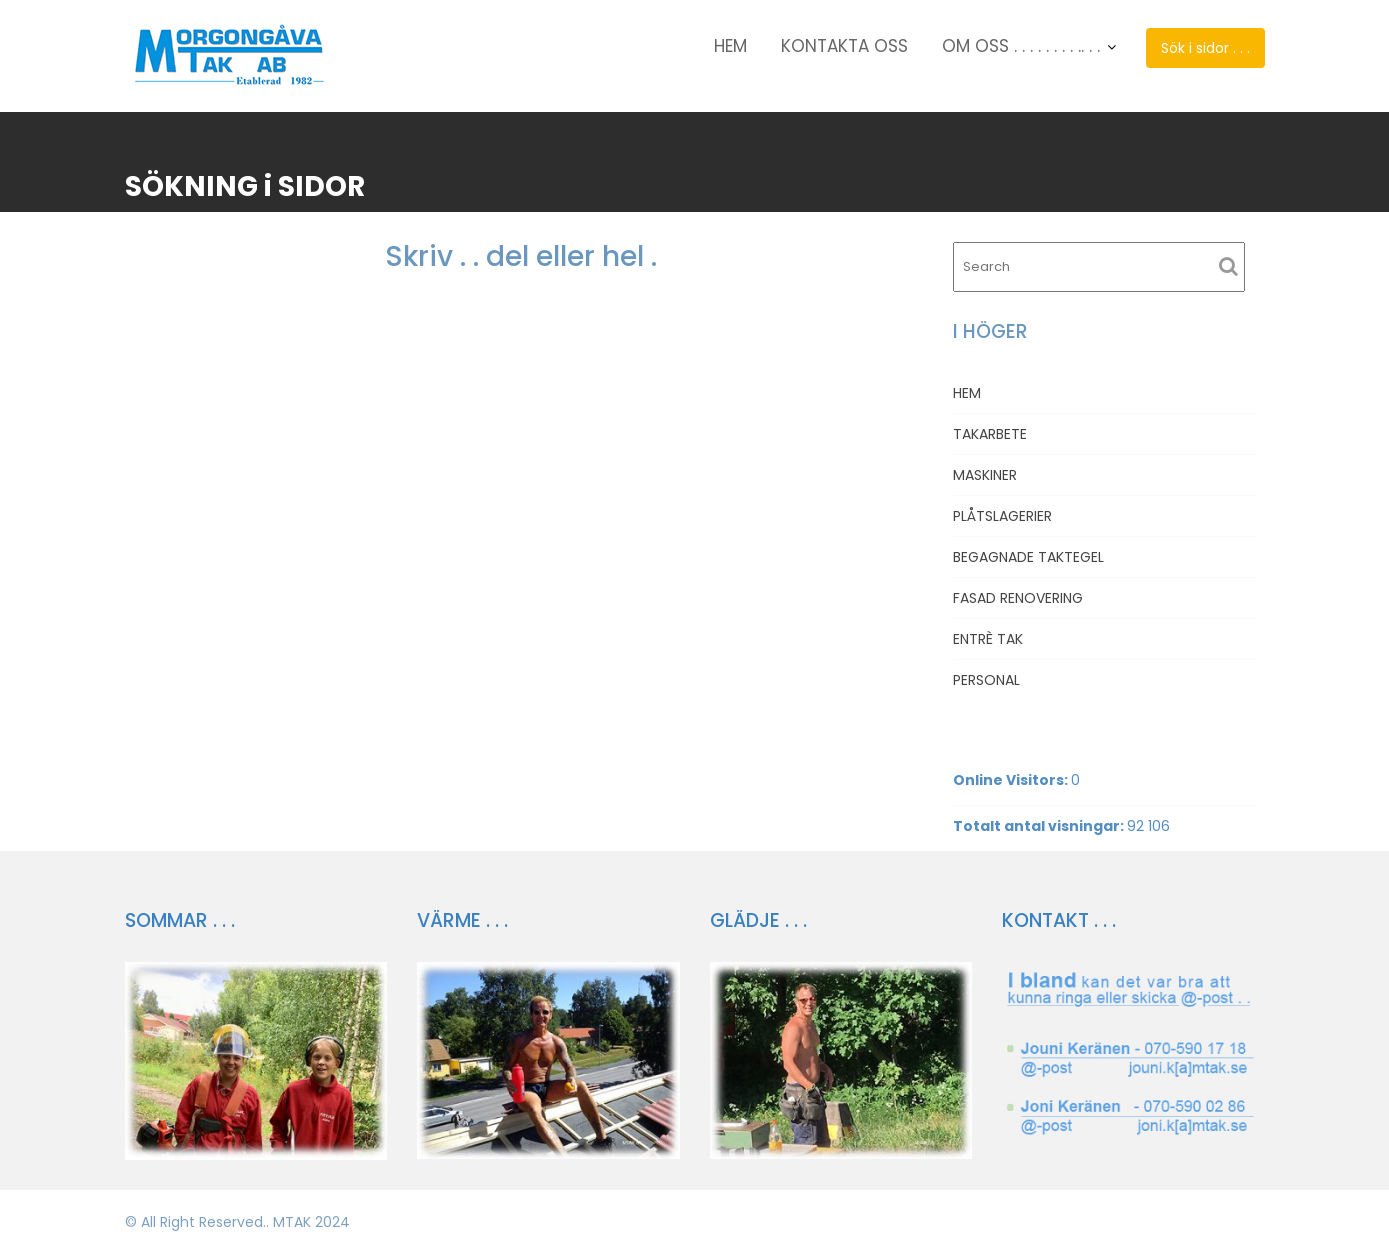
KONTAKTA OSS (844, 46)
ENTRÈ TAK (988, 639)
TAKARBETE (990, 434)
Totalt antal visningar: (1040, 826)
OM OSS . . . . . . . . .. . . (1021, 46)
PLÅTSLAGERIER (1002, 516)
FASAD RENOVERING (1018, 598)
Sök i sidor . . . (1205, 48)
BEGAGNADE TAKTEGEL (1028, 557)
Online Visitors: (1012, 780)
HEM (730, 46)
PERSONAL (986, 680)
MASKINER (985, 475)
